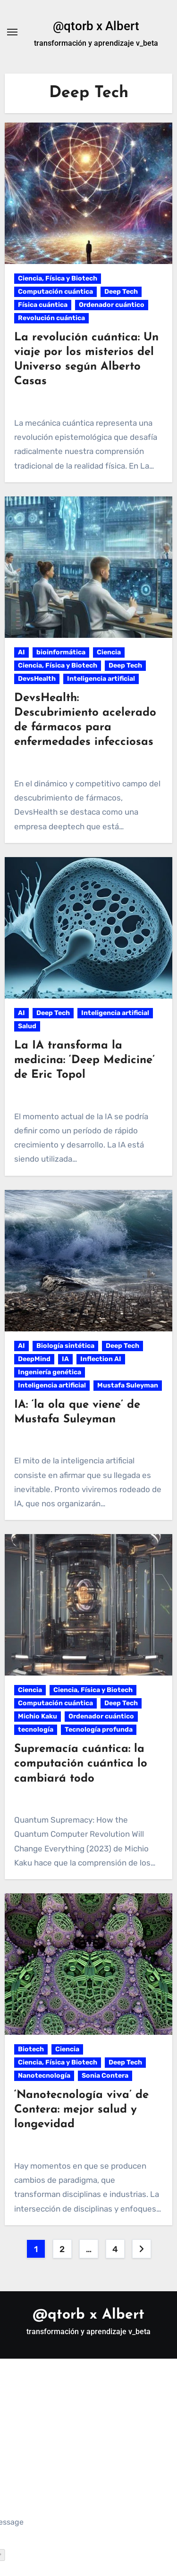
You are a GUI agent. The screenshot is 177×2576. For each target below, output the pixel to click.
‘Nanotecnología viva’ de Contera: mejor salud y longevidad (81, 2109)
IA (65, 1359)
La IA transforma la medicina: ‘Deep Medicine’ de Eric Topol (84, 1060)
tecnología (35, 1730)
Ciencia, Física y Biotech (57, 278)
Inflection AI (100, 1359)
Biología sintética (65, 1346)
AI (21, 652)
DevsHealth (37, 679)
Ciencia (109, 652)
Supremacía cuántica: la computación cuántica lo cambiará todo (80, 1763)
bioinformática (60, 652)
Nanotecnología (44, 2076)
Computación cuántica (55, 292)
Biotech (31, 2049)
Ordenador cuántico (111, 305)
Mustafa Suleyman (127, 1385)
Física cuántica (42, 305)
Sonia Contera (105, 2076)
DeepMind (34, 1359)
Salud (27, 1026)
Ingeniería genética (49, 1372)
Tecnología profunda (99, 1730)
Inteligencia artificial (101, 679)
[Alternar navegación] (12, 32)
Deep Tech (121, 292)
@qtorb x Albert (96, 26)
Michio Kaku (37, 1716)
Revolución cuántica (51, 318)
